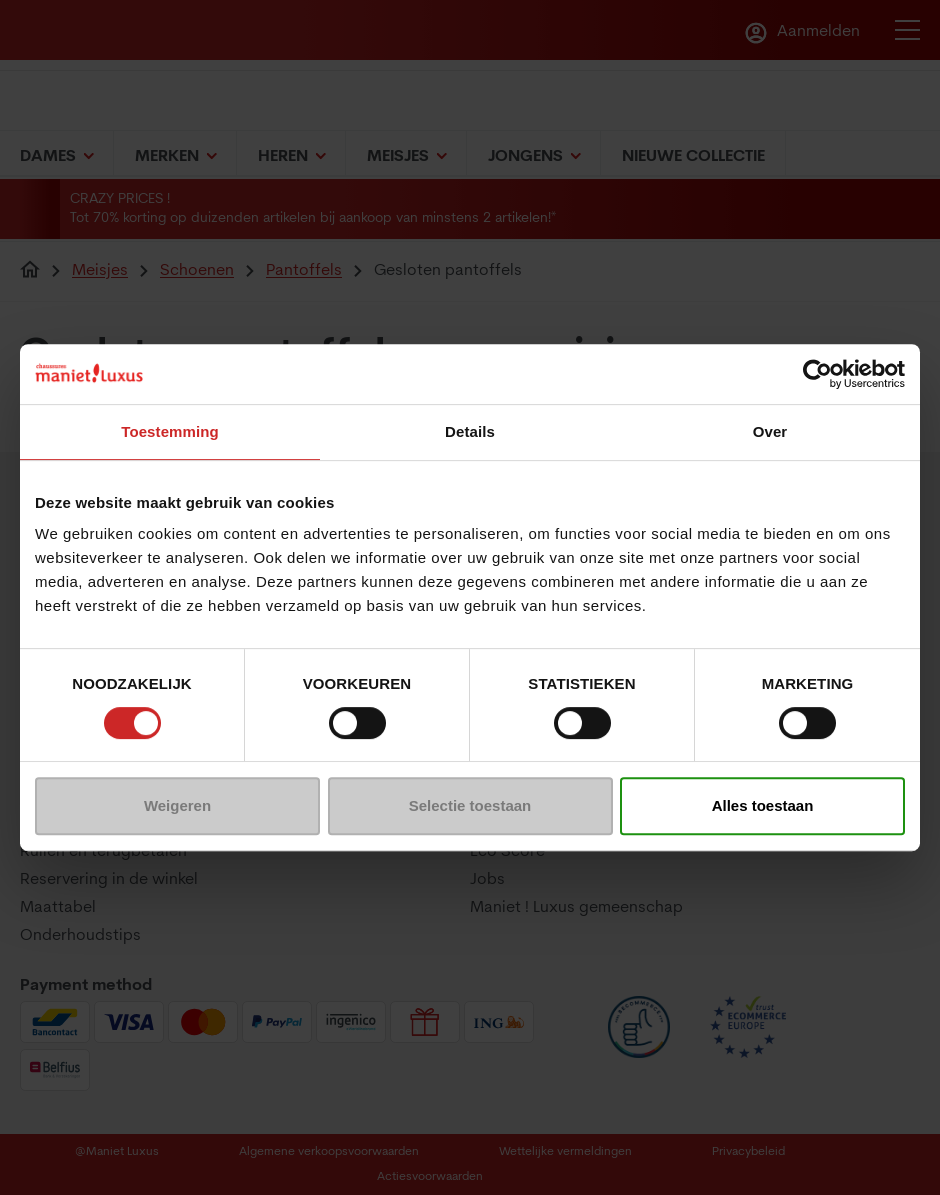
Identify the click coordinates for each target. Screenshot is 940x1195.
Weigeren (177, 805)
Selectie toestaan (470, 805)
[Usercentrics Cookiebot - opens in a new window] (817, 374)
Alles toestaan (763, 805)
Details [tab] (470, 431)
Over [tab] (770, 431)
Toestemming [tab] (170, 431)
